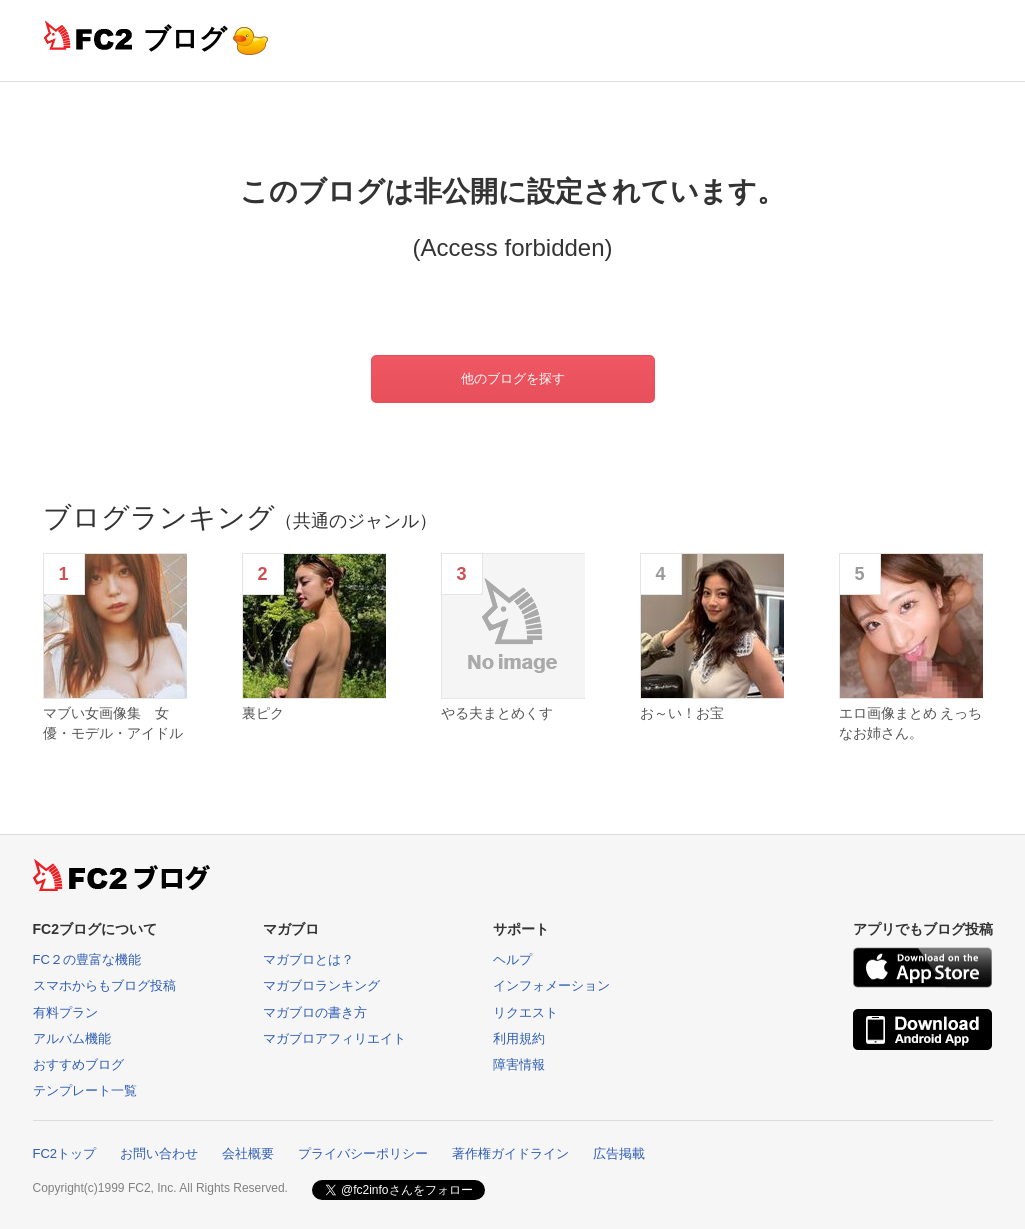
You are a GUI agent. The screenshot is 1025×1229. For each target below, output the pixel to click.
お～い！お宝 (682, 713)
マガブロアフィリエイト (334, 1038)
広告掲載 (619, 1153)
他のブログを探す (513, 378)
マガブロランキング (321, 985)
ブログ (185, 38)
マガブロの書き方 (315, 1012)
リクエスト (525, 1012)
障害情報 (519, 1064)
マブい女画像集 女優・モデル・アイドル (113, 723)
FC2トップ (65, 1153)
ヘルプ (512, 959)
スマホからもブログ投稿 (104, 985)
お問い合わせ (159, 1153)
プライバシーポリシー (363, 1153)
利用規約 (519, 1038)
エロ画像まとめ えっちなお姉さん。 (911, 723)
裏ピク (263, 713)
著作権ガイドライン (510, 1153)
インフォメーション (551, 985)
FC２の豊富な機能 (87, 959)
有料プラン (65, 1012)
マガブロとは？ (308, 959)
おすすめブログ (78, 1064)
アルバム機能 (72, 1038)
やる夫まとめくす (497, 713)
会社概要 (248, 1153)
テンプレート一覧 (85, 1090)
